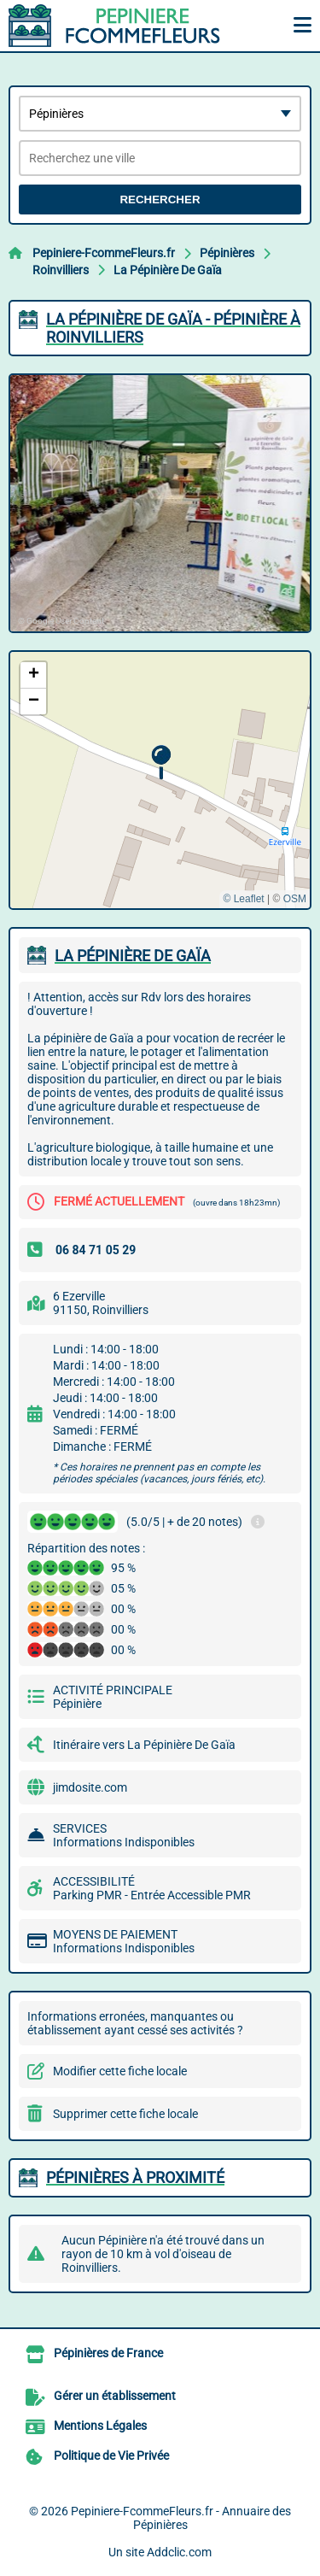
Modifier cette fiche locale (120, 2071)
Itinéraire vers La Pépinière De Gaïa (144, 1745)
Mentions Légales (100, 2425)
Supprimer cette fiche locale (125, 2114)
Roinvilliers (60, 270)
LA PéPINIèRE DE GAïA (133, 956)
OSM (294, 899)
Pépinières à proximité (135, 2177)
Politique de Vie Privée (111, 2455)
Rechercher (159, 199)
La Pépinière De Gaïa (167, 270)
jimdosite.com (90, 1787)
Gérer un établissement (115, 2396)
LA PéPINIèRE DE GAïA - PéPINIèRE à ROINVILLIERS (173, 328)
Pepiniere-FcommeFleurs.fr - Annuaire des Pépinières (181, 2518)
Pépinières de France (108, 2353)
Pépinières (227, 253)
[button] (161, 762)
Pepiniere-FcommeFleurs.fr (103, 253)
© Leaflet (243, 899)
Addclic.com (179, 2552)
